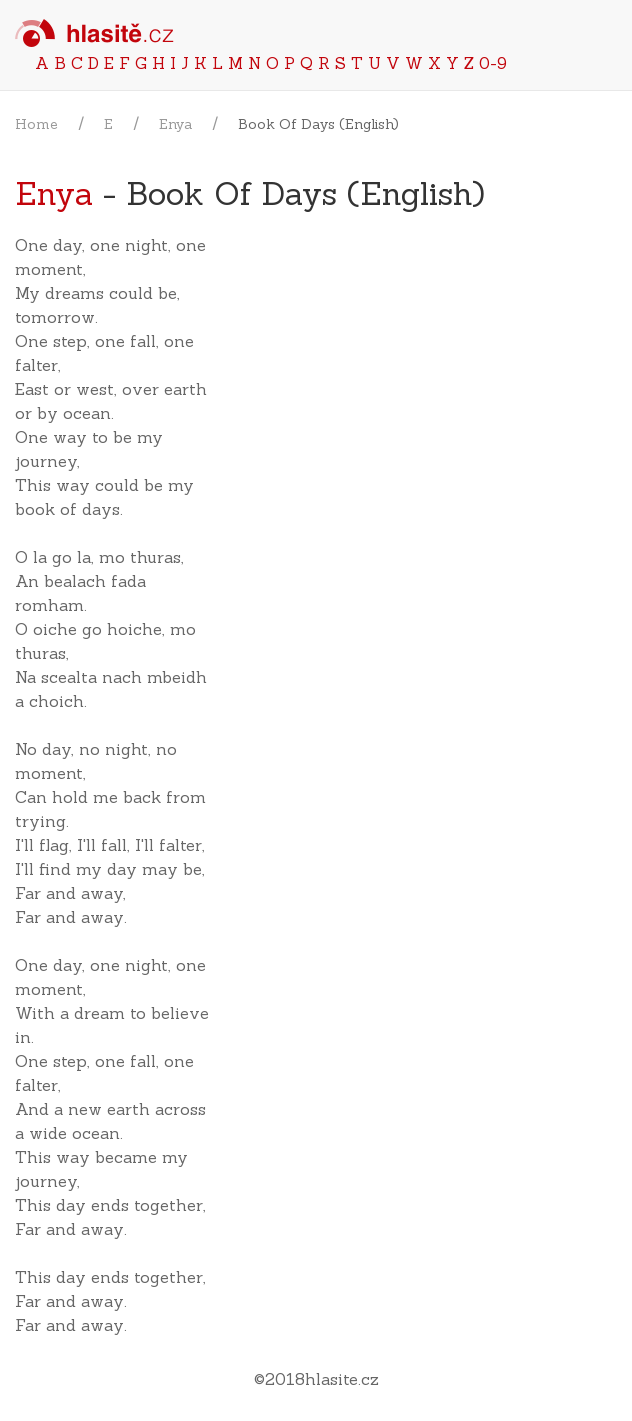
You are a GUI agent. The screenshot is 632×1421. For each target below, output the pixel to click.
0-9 (493, 63)
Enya (175, 124)
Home (36, 124)
